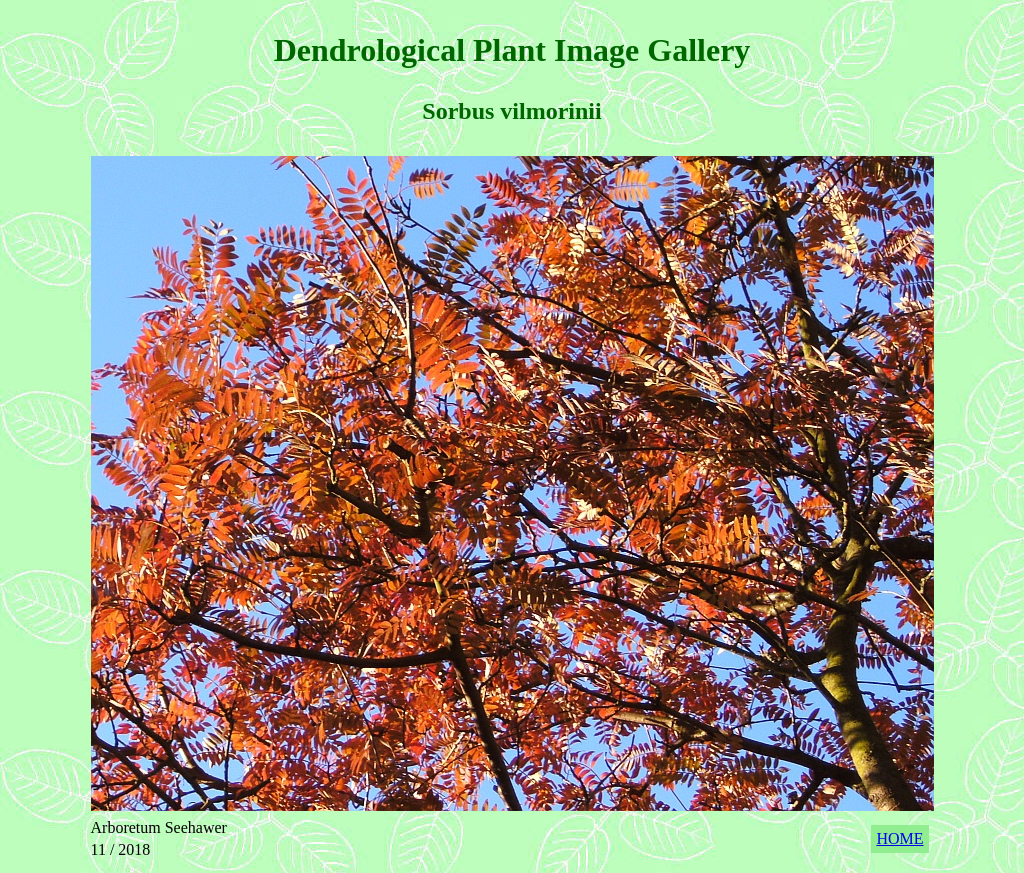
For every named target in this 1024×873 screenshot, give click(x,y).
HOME (899, 838)
